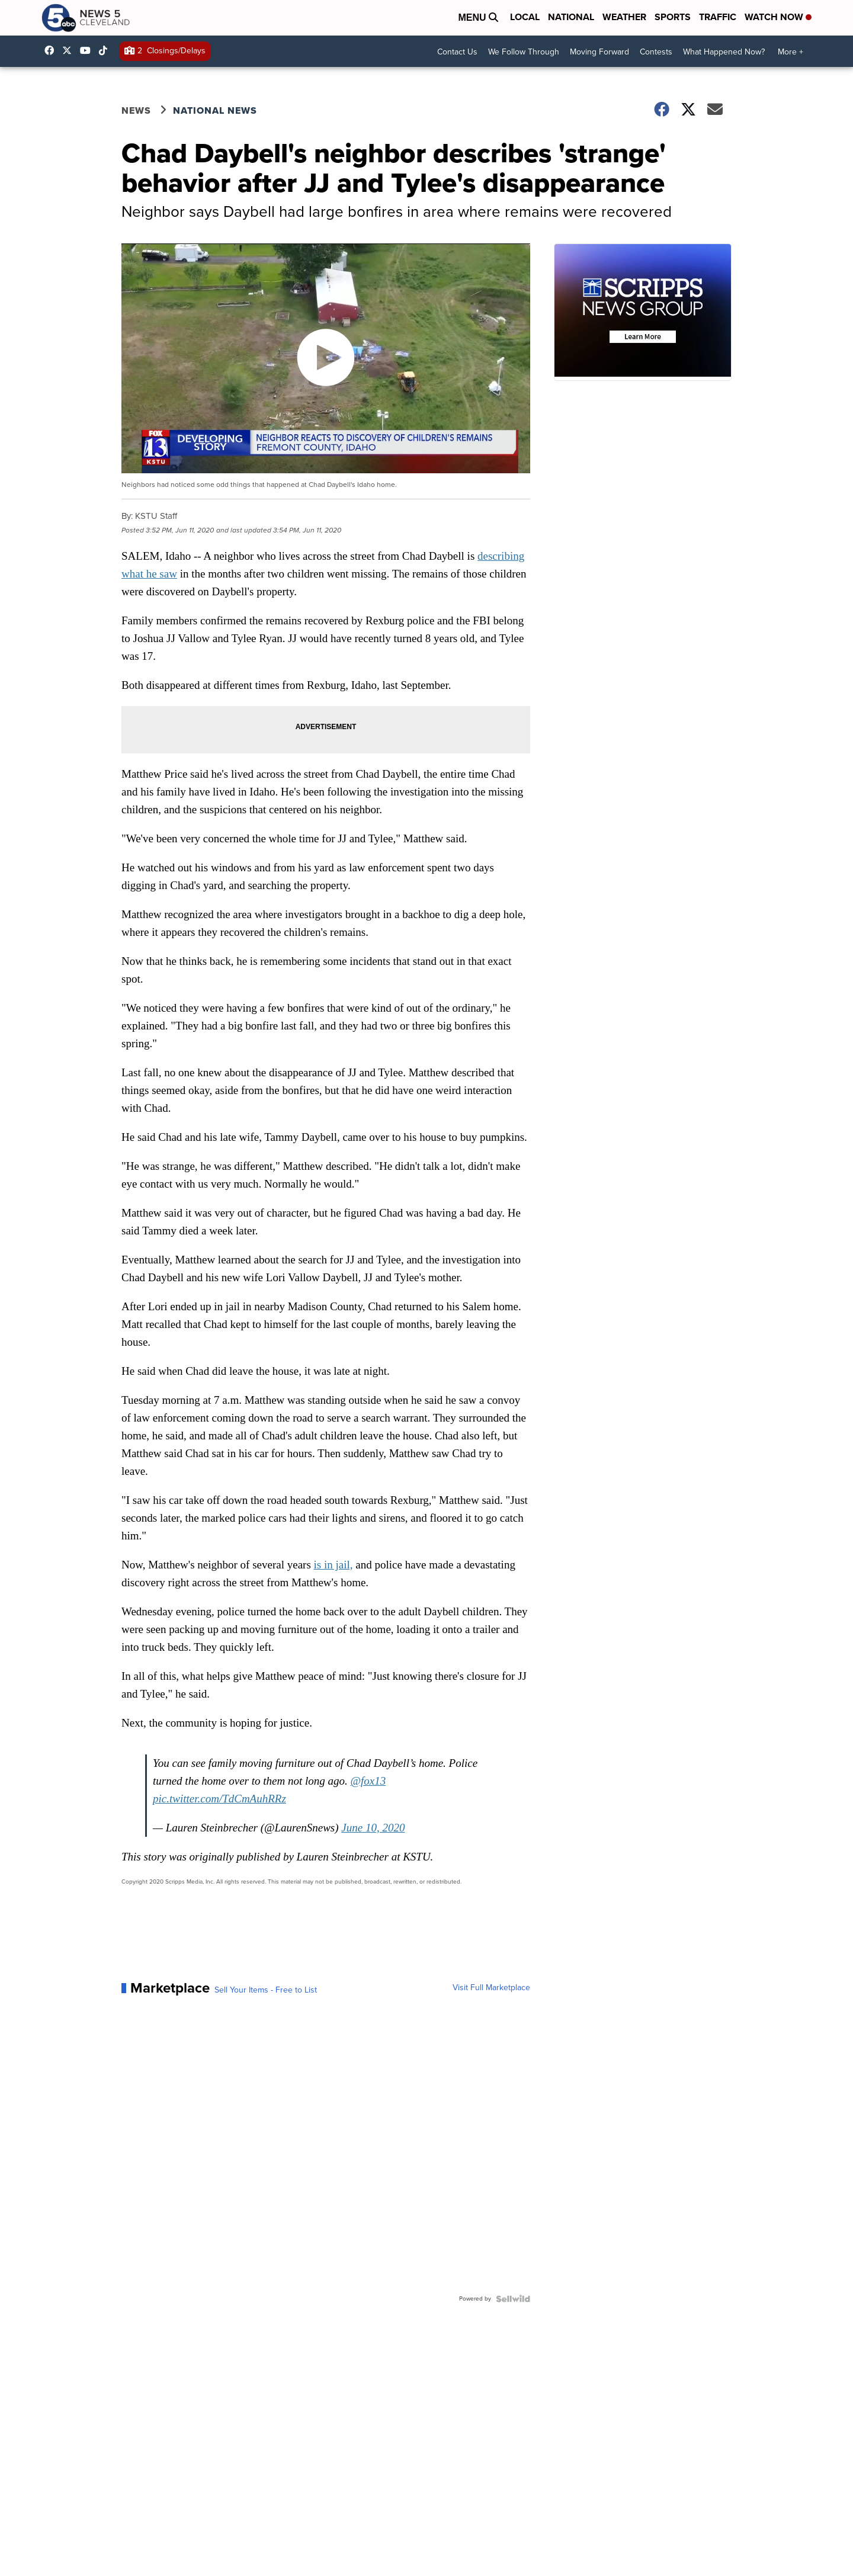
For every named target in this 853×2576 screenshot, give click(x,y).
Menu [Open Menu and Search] (478, 17)
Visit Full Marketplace (491, 1988)
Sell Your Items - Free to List (265, 1990)
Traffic (717, 17)
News (136, 110)
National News (215, 110)
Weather (624, 17)
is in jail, (333, 1564)
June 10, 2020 (373, 1827)
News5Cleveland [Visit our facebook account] (52, 50)
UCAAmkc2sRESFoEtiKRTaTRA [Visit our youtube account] (88, 50)
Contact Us (457, 52)
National (571, 17)
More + (790, 52)
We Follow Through (523, 52)
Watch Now (778, 17)
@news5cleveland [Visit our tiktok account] (106, 50)
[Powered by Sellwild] (513, 2299)
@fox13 (368, 1781)
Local (525, 17)
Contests (656, 52)
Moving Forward (599, 52)
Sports (673, 17)
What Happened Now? (724, 52)
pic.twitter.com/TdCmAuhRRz (219, 1798)
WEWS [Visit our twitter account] (70, 50)
